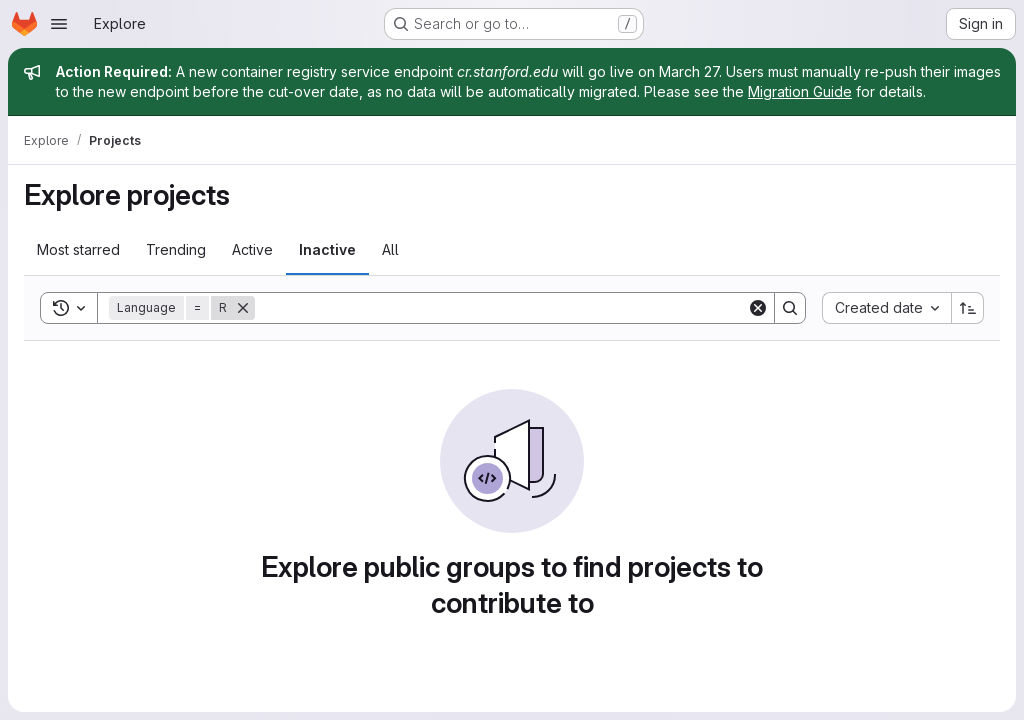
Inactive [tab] (327, 249)
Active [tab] (252, 249)
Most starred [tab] (78, 249)
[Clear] (758, 308)
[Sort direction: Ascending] (968, 308)
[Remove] (243, 308)
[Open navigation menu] (59, 24)
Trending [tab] (176, 249)
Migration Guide (800, 91)
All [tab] (390, 249)
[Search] (501, 308)
